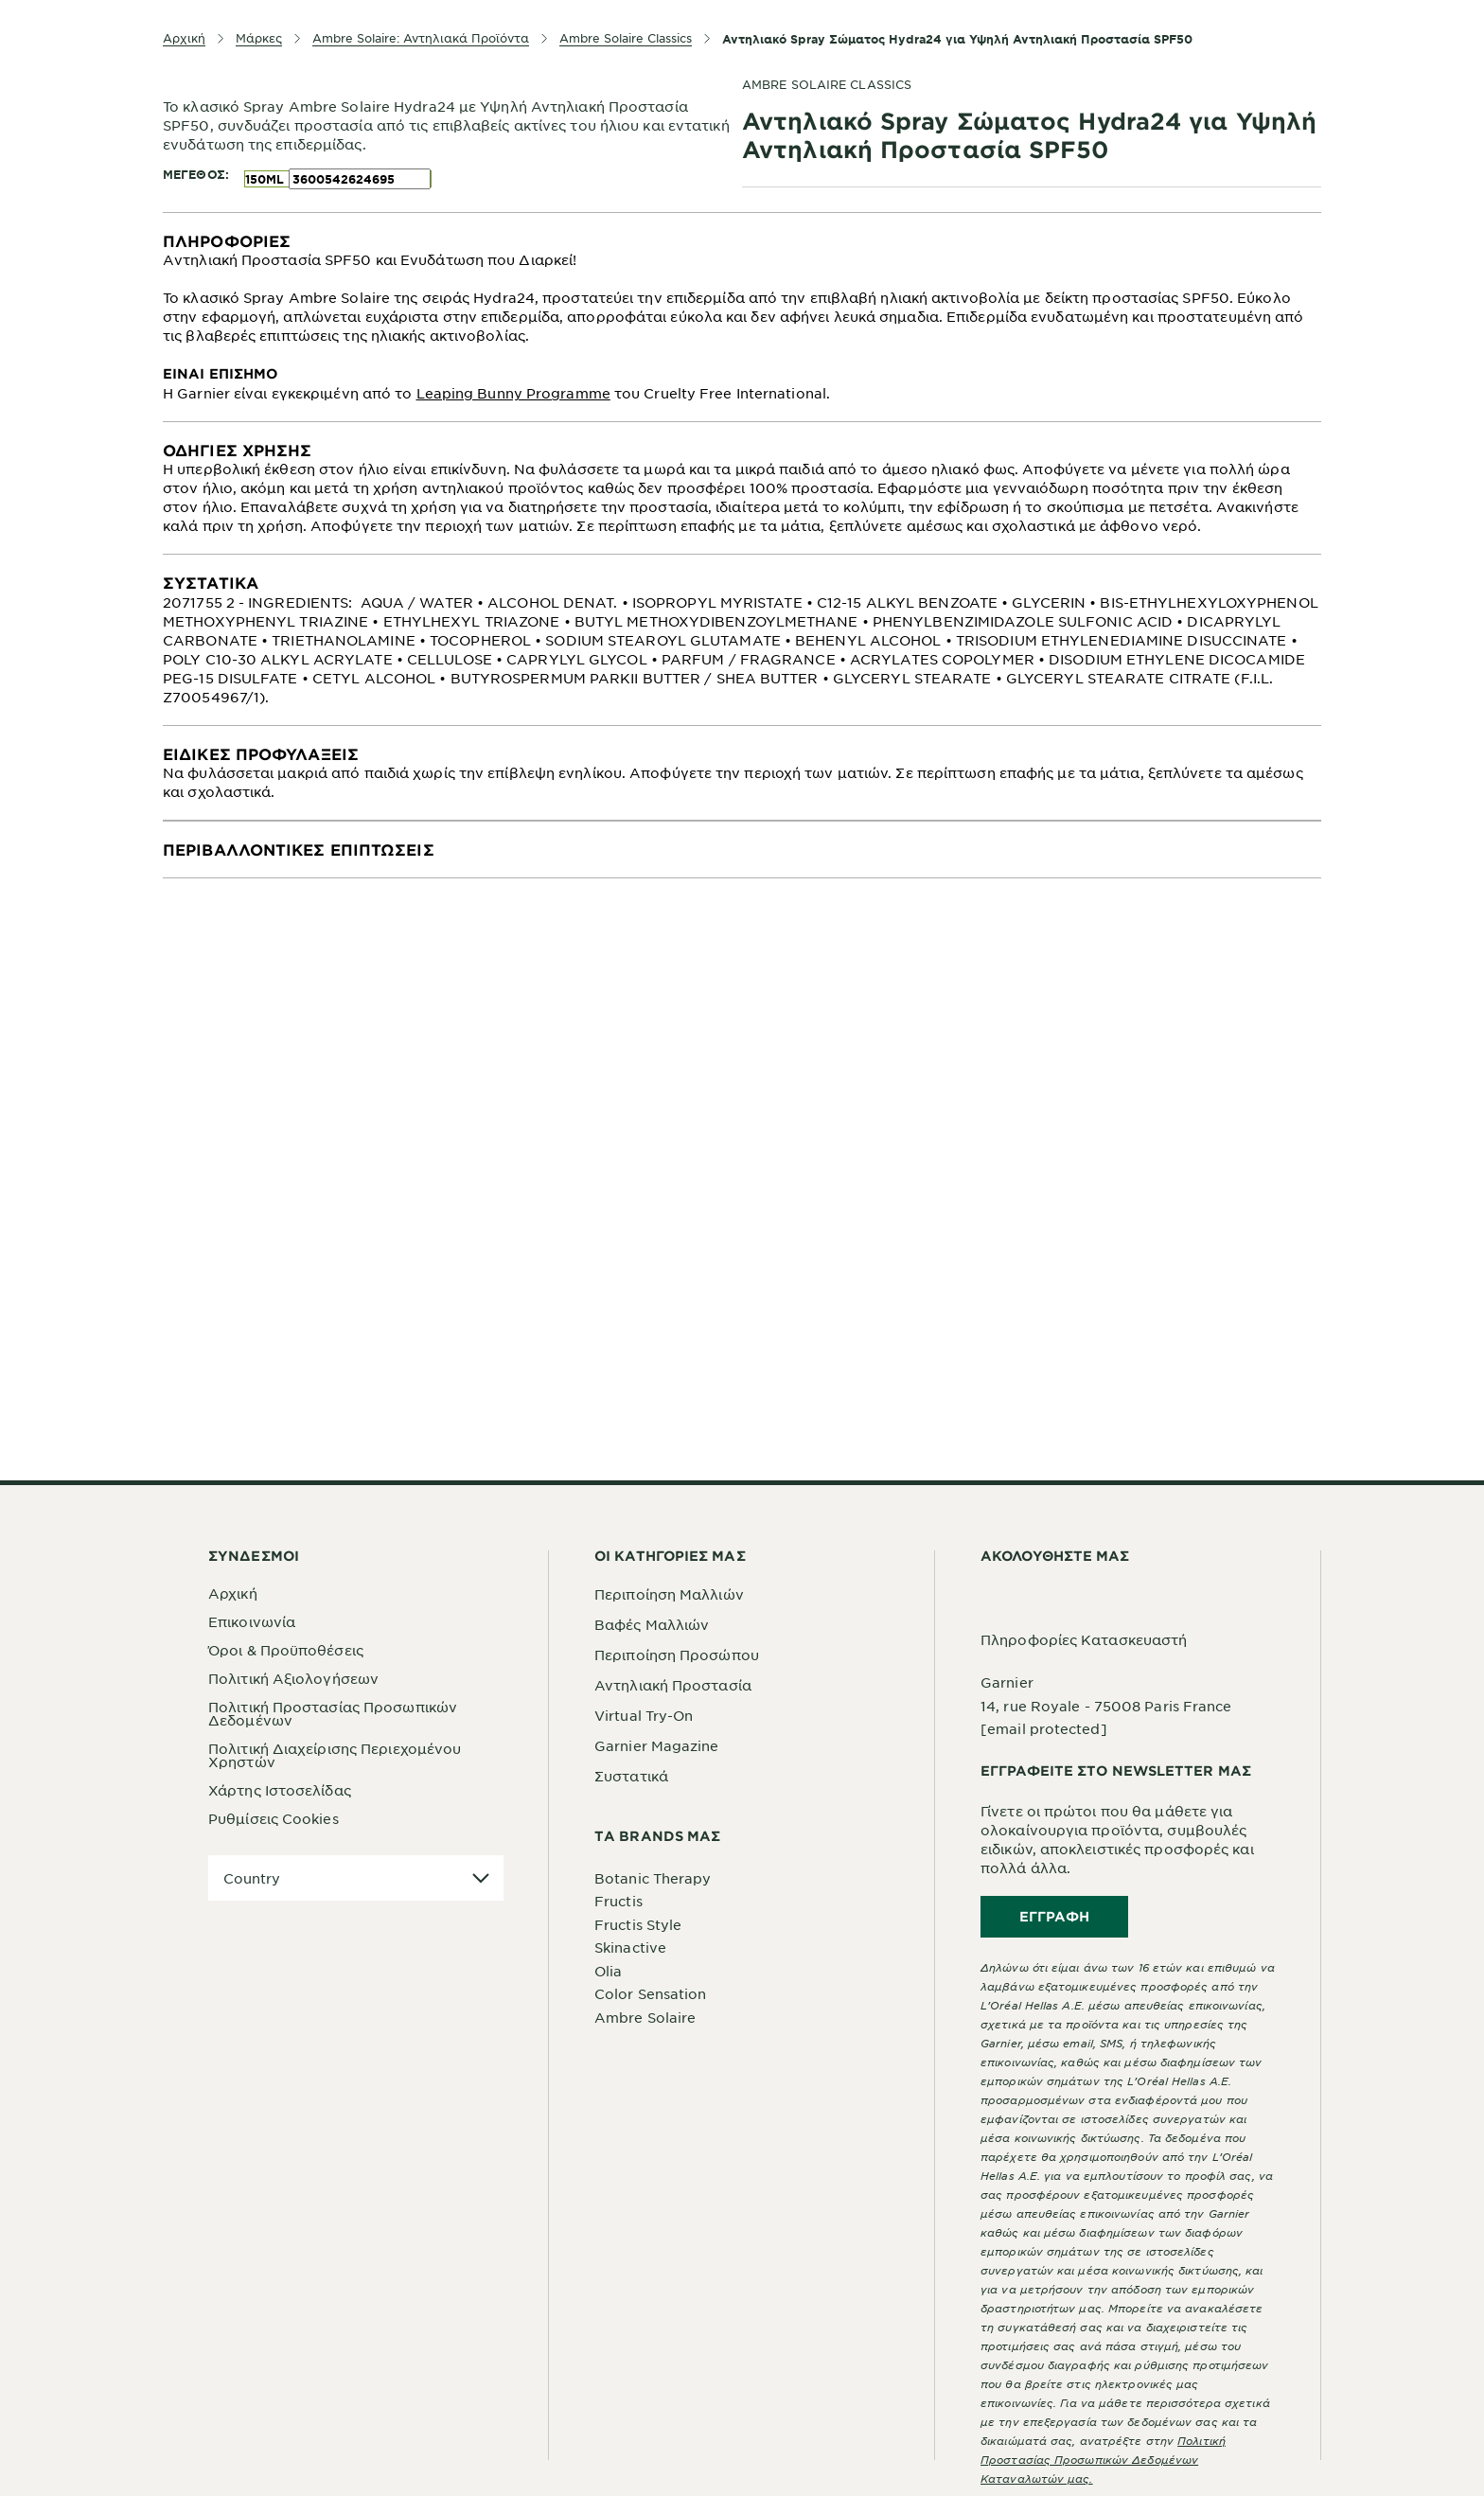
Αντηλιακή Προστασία (672, 1684)
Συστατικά (631, 1775)
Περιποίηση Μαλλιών (669, 1593)
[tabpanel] (742, 317)
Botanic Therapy (653, 1877)
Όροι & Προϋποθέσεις (285, 1649)
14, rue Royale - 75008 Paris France (1106, 1705)
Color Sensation (650, 1993)
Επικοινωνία (251, 1621)
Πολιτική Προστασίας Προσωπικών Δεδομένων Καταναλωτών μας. (1103, 2459)
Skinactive (630, 1947)
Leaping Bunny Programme (513, 392)
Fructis (618, 1900)
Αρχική (232, 1593)
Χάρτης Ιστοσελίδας (279, 1789)
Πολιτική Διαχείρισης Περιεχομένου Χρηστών (334, 1755)
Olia (608, 1970)
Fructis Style (637, 1924)
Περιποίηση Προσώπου (676, 1654)
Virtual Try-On (643, 1715)
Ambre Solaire (645, 2017)
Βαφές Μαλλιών (651, 1624)
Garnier (1007, 1682)
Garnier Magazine (656, 1745)
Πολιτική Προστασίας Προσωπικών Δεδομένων (332, 1713)
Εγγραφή (1054, 1916)
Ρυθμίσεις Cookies (273, 1818)
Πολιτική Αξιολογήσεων (293, 1678)
